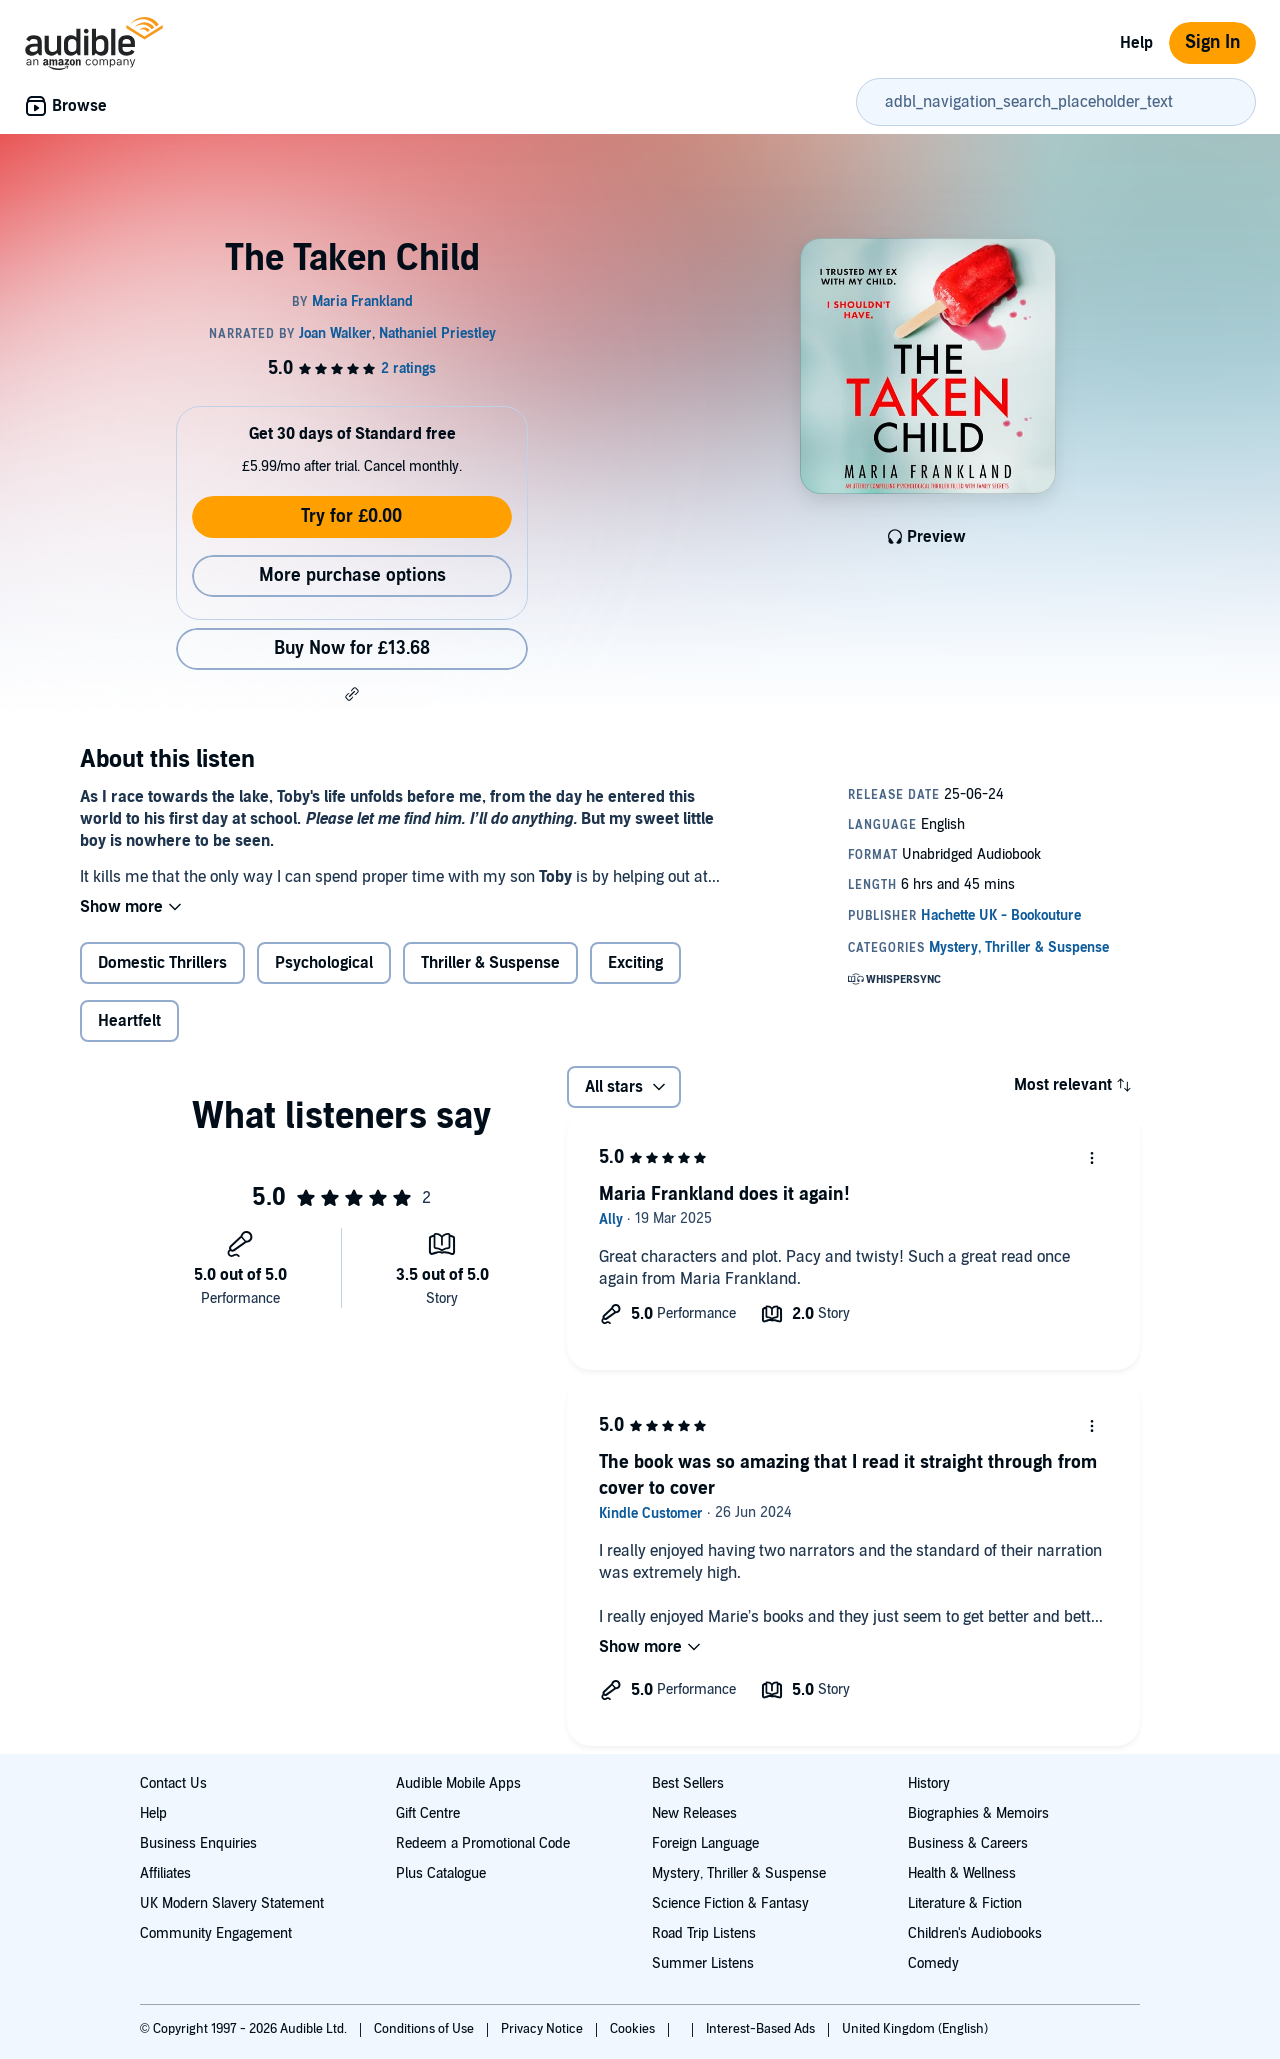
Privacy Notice (543, 2029)
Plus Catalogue (441, 1873)
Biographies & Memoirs (978, 1813)
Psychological (324, 963)
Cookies (634, 2029)
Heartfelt (129, 1021)
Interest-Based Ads (762, 2029)
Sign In (1212, 42)
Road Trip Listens (704, 1933)
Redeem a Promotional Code (483, 1843)
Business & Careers (968, 1843)
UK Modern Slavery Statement (232, 1903)
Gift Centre (428, 1813)
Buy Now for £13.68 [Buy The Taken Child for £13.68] (352, 648)
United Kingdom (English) (915, 2029)
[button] (352, 694)
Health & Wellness (962, 1873)
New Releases (694, 1813)
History (929, 1783)
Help (1136, 43)
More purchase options (352, 575)
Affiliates (165, 1873)
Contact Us (173, 1783)
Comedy (933, 1963)
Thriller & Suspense (490, 963)
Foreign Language (705, 1843)
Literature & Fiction (965, 1903)
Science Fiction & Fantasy (730, 1903)
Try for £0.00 (351, 516)
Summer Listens (703, 1963)
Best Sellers (688, 1783)
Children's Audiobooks (975, 1933)
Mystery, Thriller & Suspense (739, 1873)
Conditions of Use (425, 2029)
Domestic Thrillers (162, 963)
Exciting (635, 963)
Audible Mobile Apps (458, 1783)
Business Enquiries (198, 1843)
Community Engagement (216, 1933)
